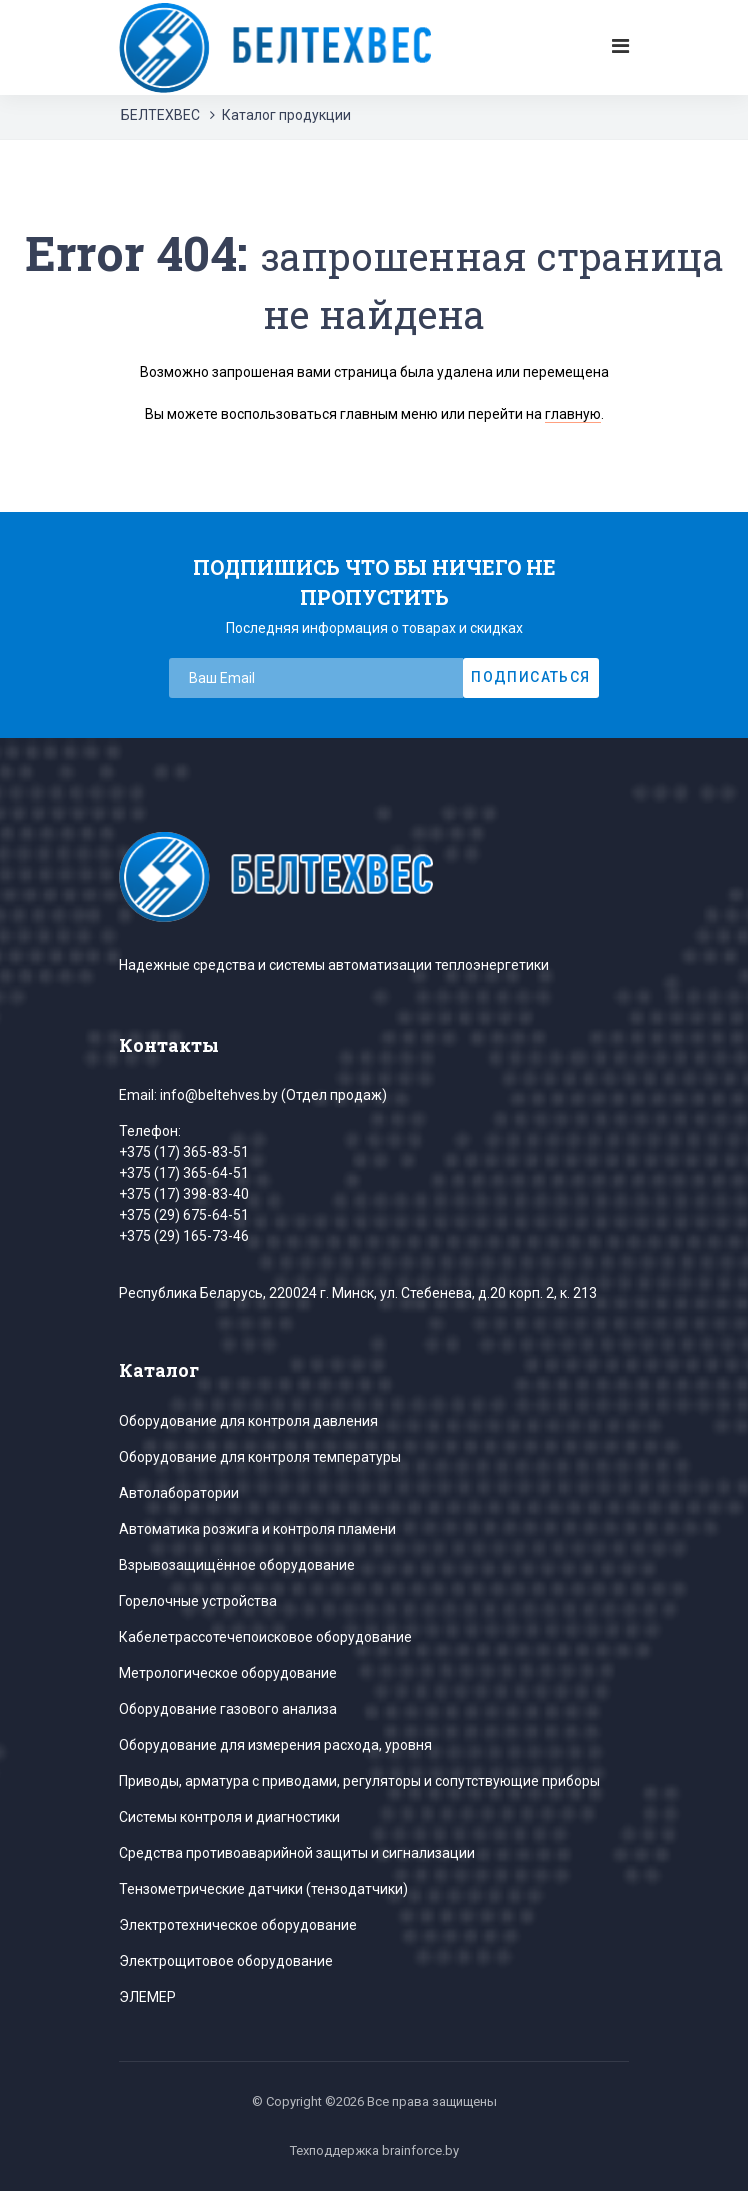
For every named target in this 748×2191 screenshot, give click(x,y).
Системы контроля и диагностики (229, 1817)
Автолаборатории (179, 1493)
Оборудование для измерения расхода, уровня (275, 1745)
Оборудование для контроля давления (248, 1421)
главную (573, 414)
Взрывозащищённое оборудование (237, 1565)
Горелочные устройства (198, 1601)
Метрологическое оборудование (228, 1673)
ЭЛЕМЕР (147, 1997)
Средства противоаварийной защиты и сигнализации (297, 1853)
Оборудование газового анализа (228, 1709)
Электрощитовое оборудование (226, 1961)
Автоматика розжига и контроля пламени (257, 1529)
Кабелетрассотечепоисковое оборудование (265, 1637)
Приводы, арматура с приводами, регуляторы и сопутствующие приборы (359, 1781)
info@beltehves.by (219, 1095)
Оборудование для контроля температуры (260, 1457)
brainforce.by (420, 2150)
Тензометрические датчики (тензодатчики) (263, 1889)
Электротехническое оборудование (238, 1925)
